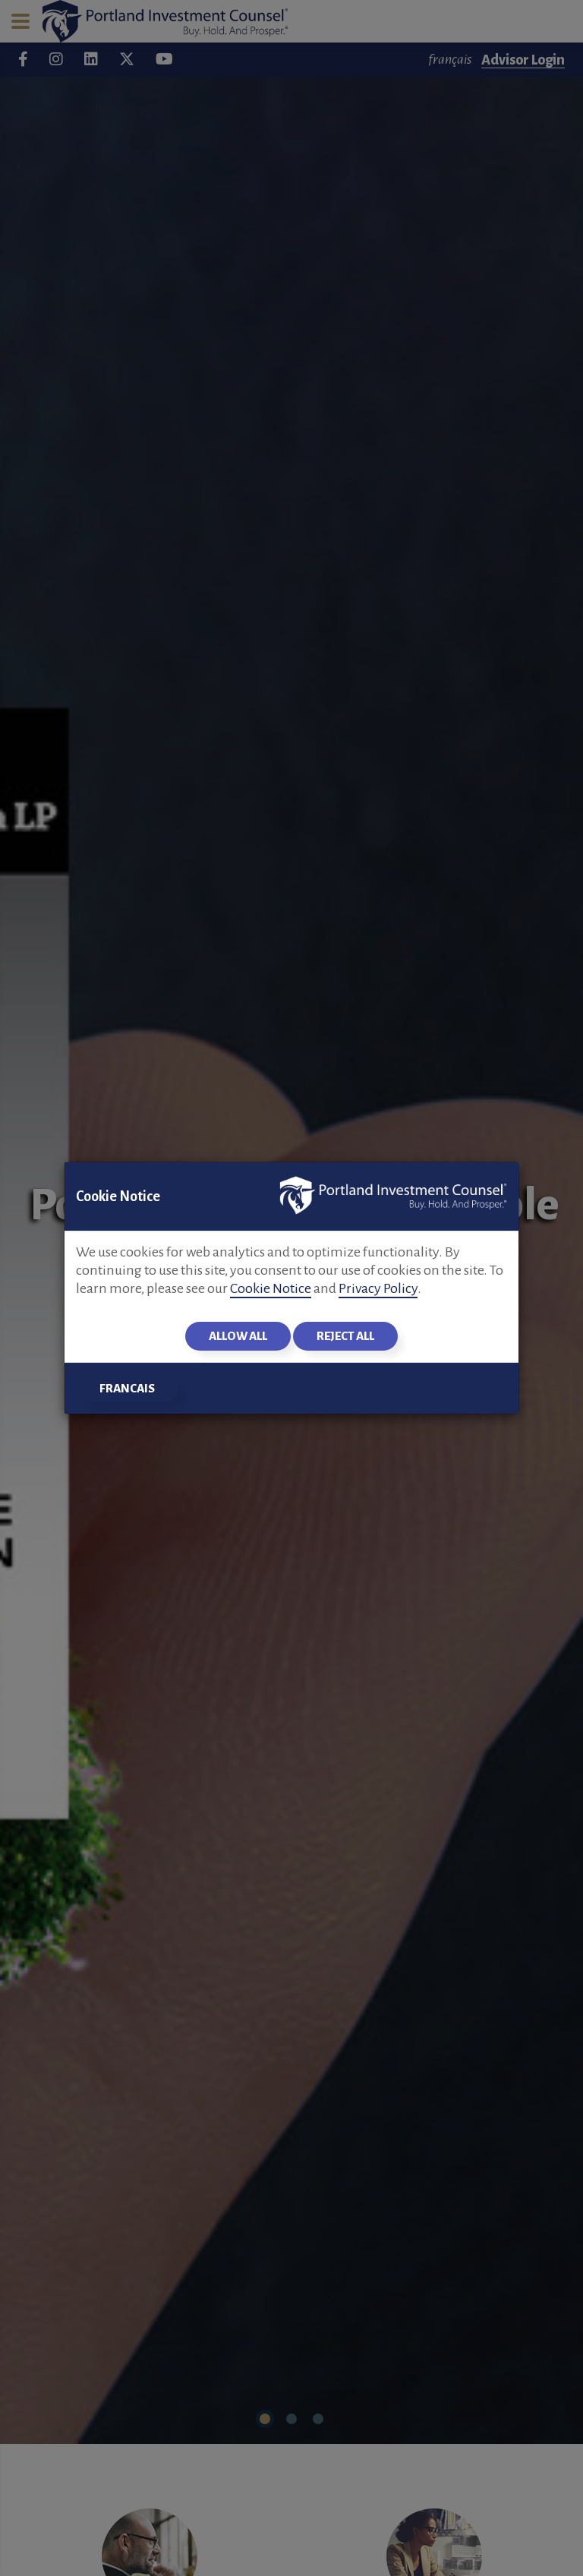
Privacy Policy (378, 1288)
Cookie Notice (270, 1288)
